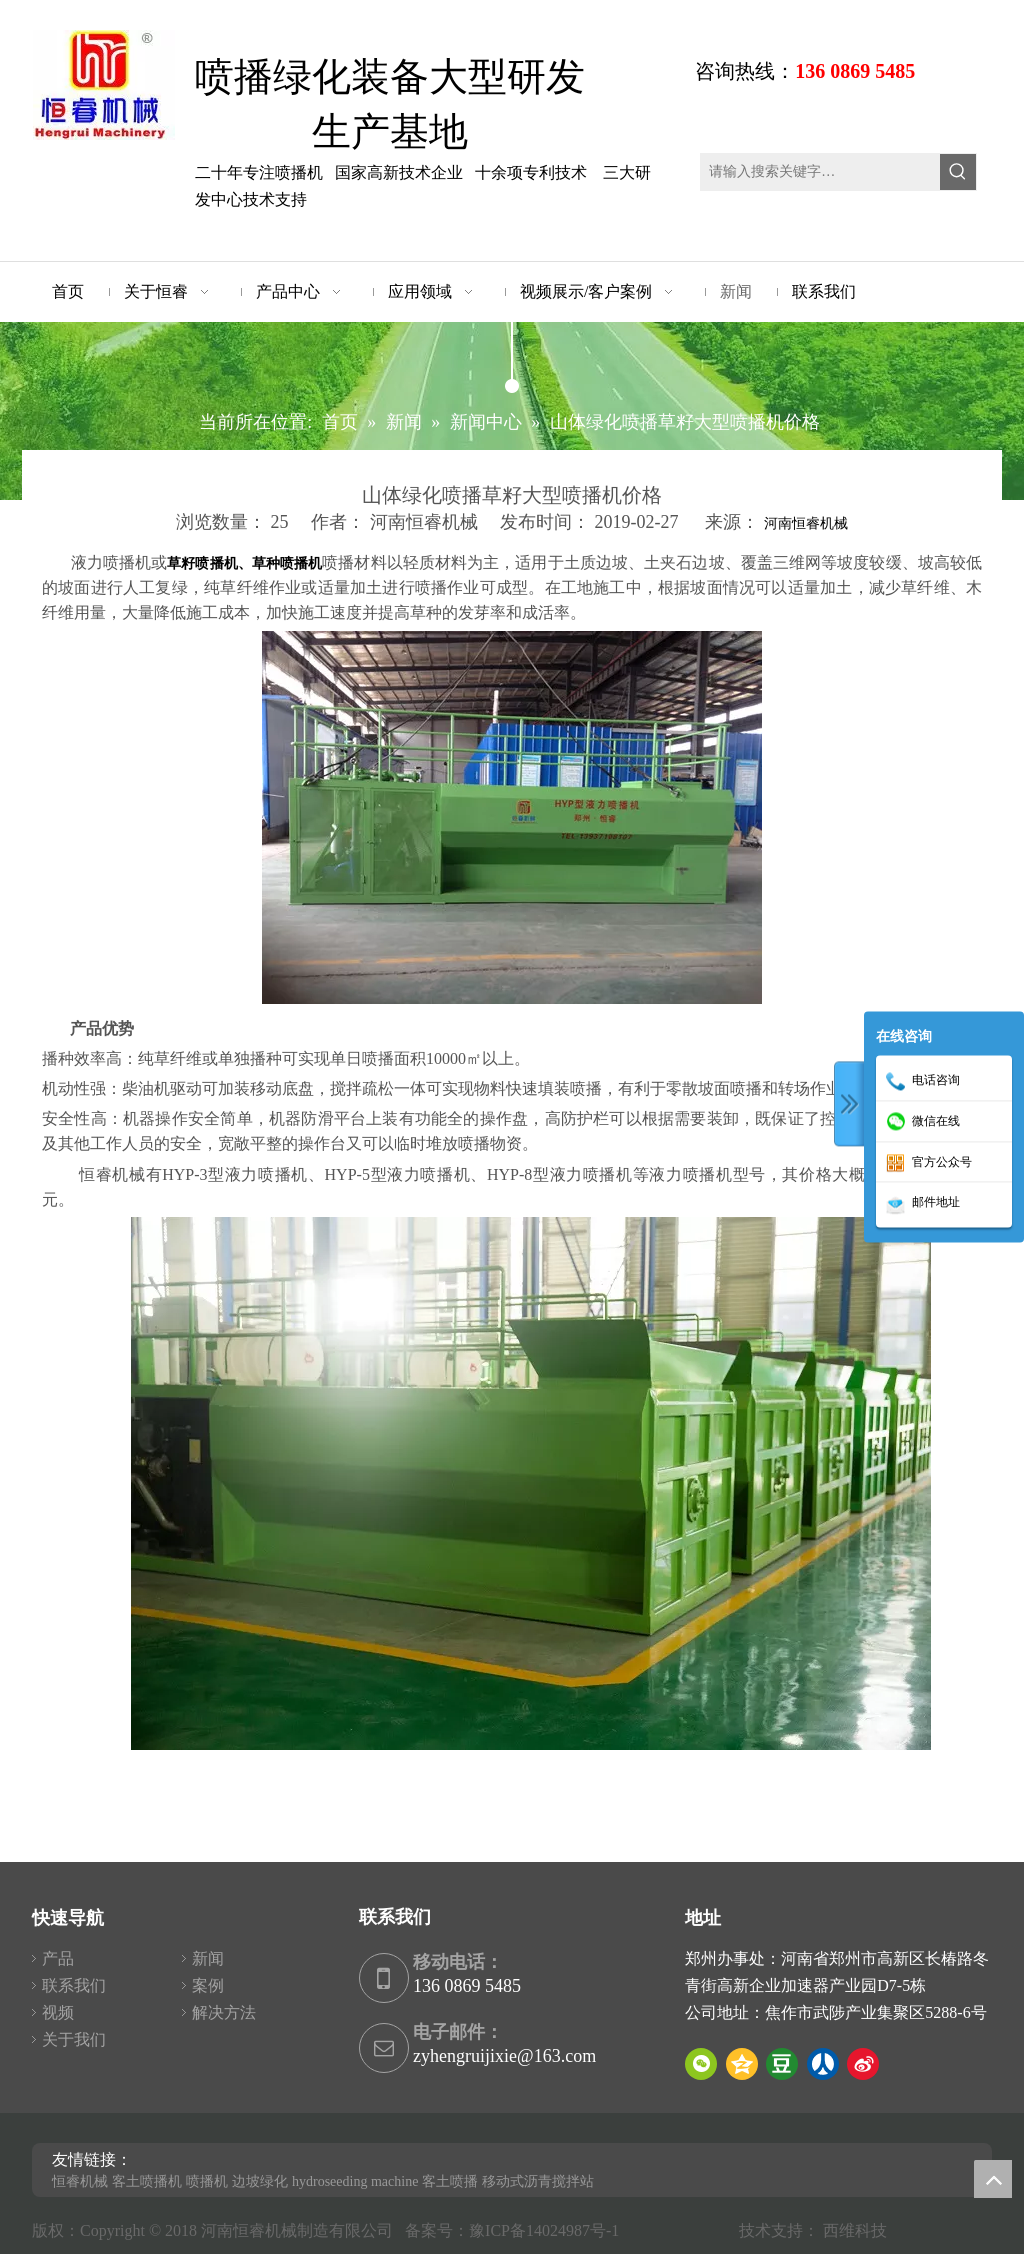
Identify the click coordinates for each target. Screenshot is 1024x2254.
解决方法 (224, 2012)
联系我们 (74, 1985)
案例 (208, 1985)
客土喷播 (450, 2181)
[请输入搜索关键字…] (820, 172)
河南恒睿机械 (806, 523)
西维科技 (855, 2230)
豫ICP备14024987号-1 (548, 2230)
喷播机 (207, 2181)
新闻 (208, 1958)
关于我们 (74, 2039)
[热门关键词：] (958, 172)
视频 (58, 2012)
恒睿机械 (80, 2181)
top (993, 2179)
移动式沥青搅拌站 (538, 2181)
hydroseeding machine (355, 2181)
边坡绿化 (260, 2181)
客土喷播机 (147, 2181)
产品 (58, 1958)
